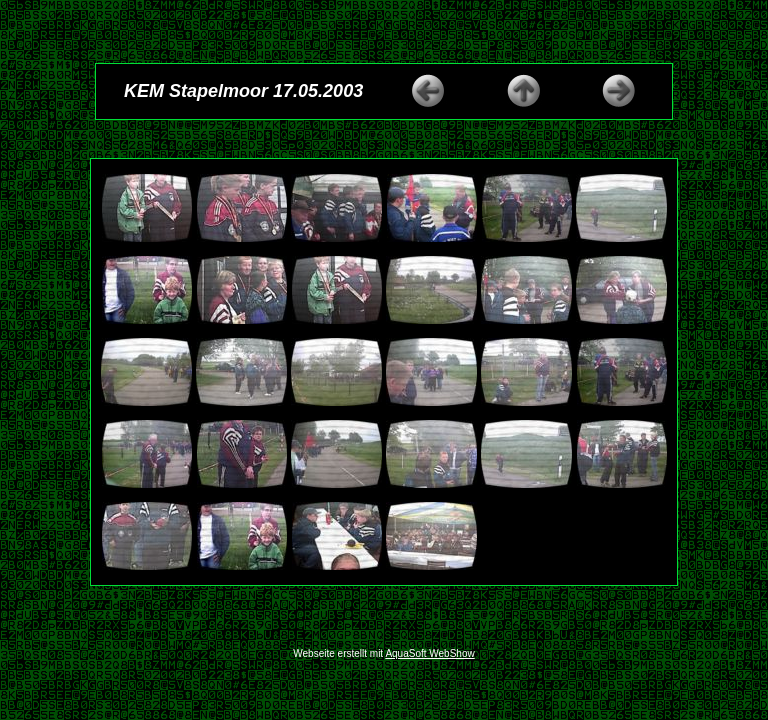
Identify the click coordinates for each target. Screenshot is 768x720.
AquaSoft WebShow (429, 653)
